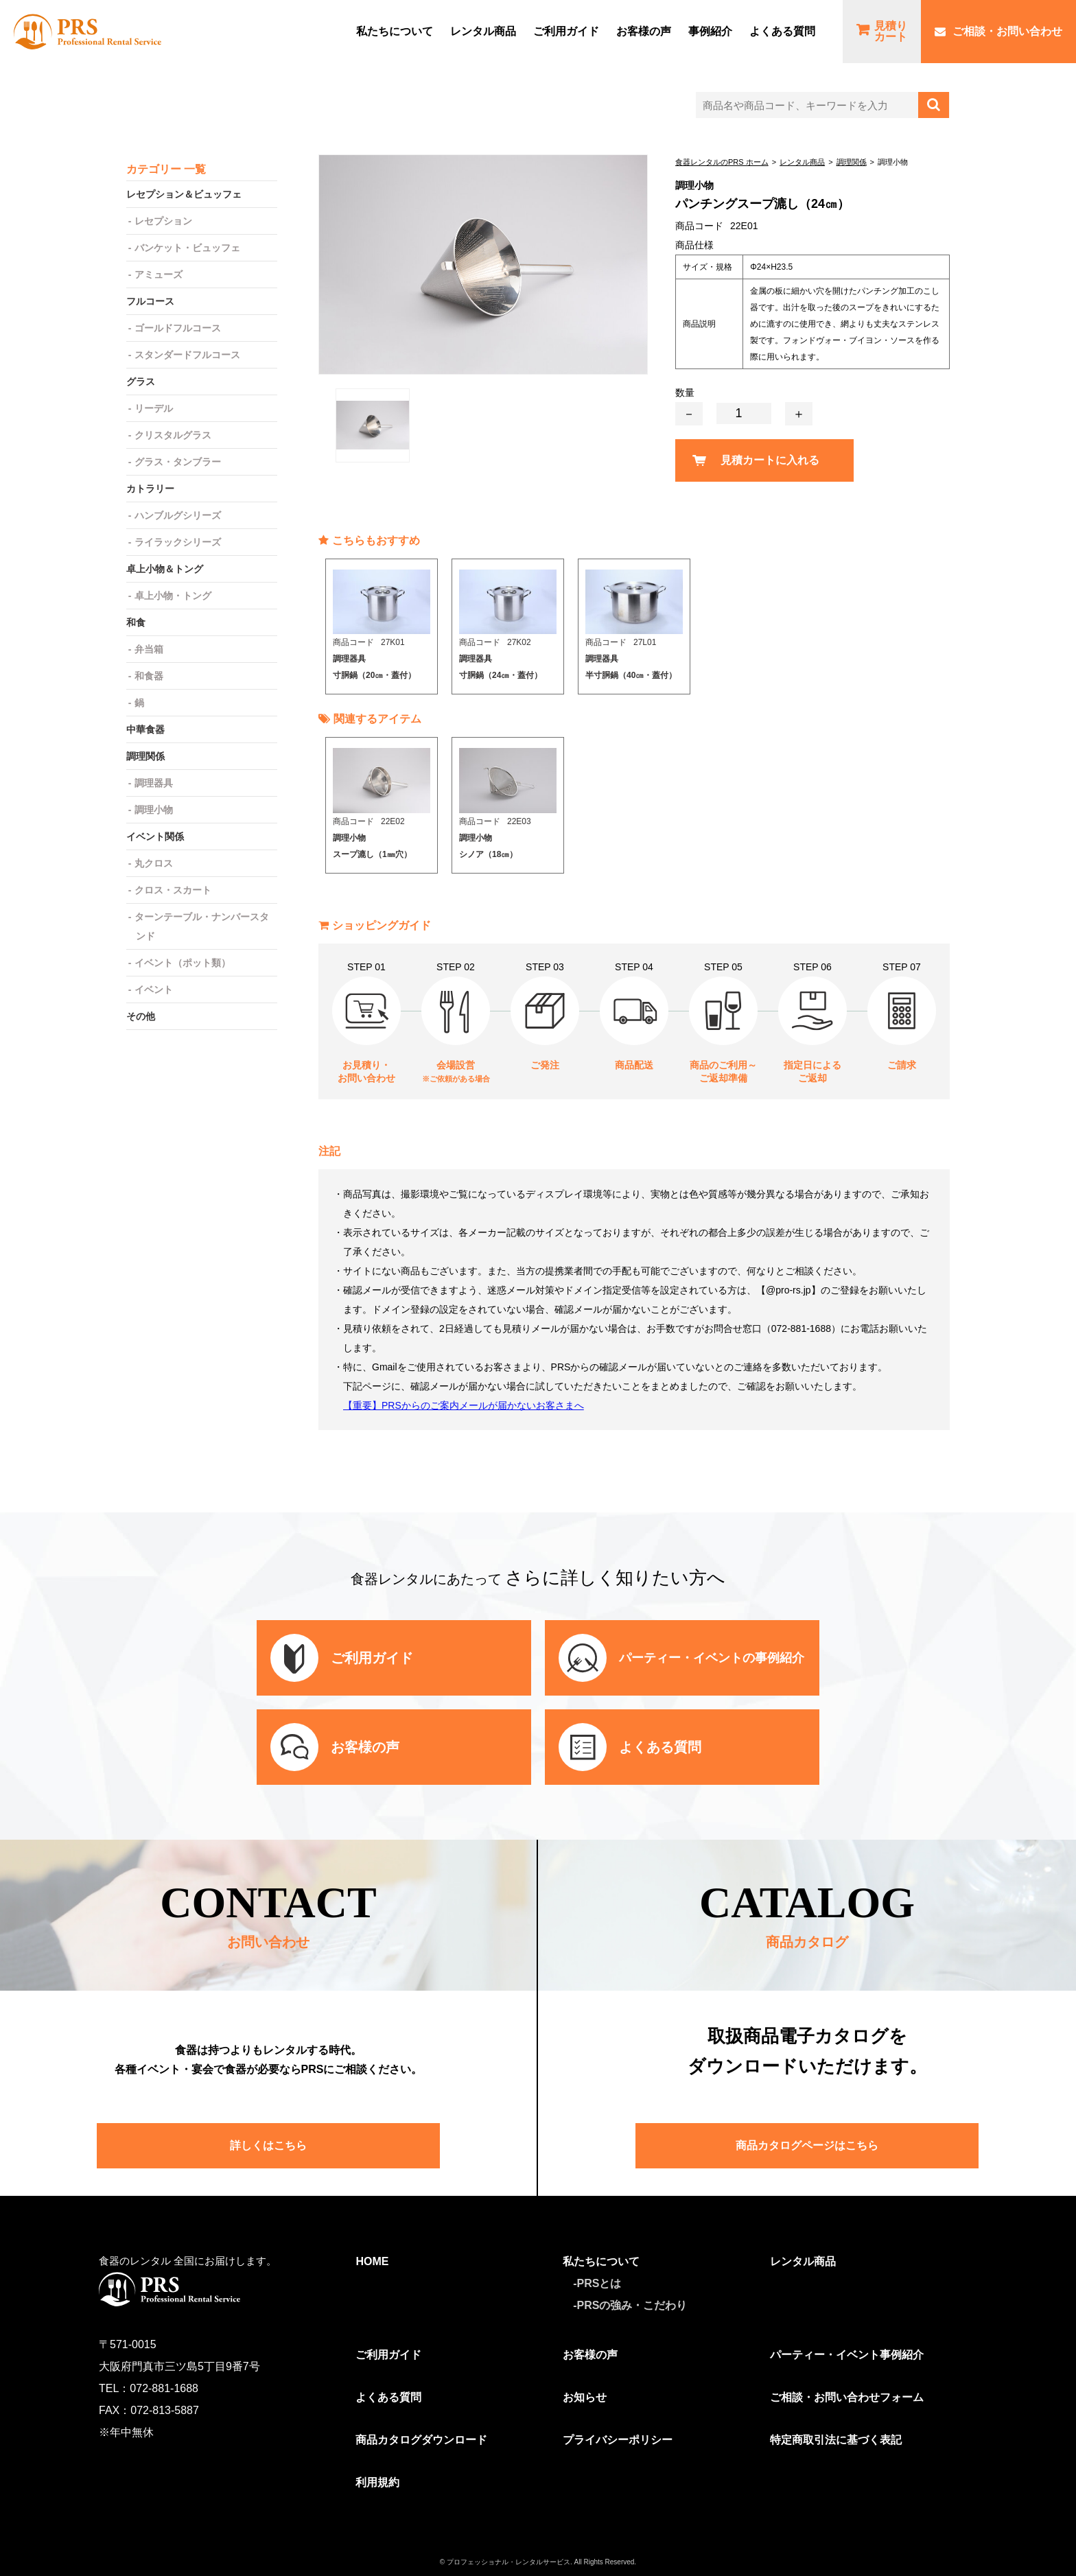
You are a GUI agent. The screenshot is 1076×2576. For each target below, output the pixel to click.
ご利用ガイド (388, 2355)
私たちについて (394, 31)
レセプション (163, 220)
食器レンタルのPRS (87, 31)
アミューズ (158, 274)
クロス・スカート (172, 890)
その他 (140, 1016)
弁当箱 (148, 649)
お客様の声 (643, 31)
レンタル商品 (483, 31)
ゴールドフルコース (177, 328)
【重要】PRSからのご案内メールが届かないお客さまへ (463, 1405)
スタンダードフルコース (187, 354)
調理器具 (153, 782)
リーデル (153, 408)
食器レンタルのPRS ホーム (722, 162)
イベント (153, 989)
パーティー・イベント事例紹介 (847, 2355)
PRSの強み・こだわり (632, 2305)
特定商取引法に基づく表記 (836, 2440)
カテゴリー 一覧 (166, 169)
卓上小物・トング (172, 595)
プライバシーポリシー (617, 2440)
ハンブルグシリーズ (177, 515)
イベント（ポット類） (182, 962)
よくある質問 (782, 31)
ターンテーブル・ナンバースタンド (201, 926)
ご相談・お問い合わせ (1007, 31)
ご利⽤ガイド (566, 31)
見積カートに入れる (770, 460)
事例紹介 (710, 31)
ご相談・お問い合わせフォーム (847, 2397)
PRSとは (599, 2283)
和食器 (148, 675)
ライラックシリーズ (177, 542)
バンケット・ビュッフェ (187, 247)
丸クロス (153, 863)
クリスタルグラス (172, 435)
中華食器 (145, 729)
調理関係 (852, 162)
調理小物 (153, 809)
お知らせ (585, 2397)
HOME (371, 2261)
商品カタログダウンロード (421, 2440)
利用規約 (377, 2482)
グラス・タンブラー (177, 461)
